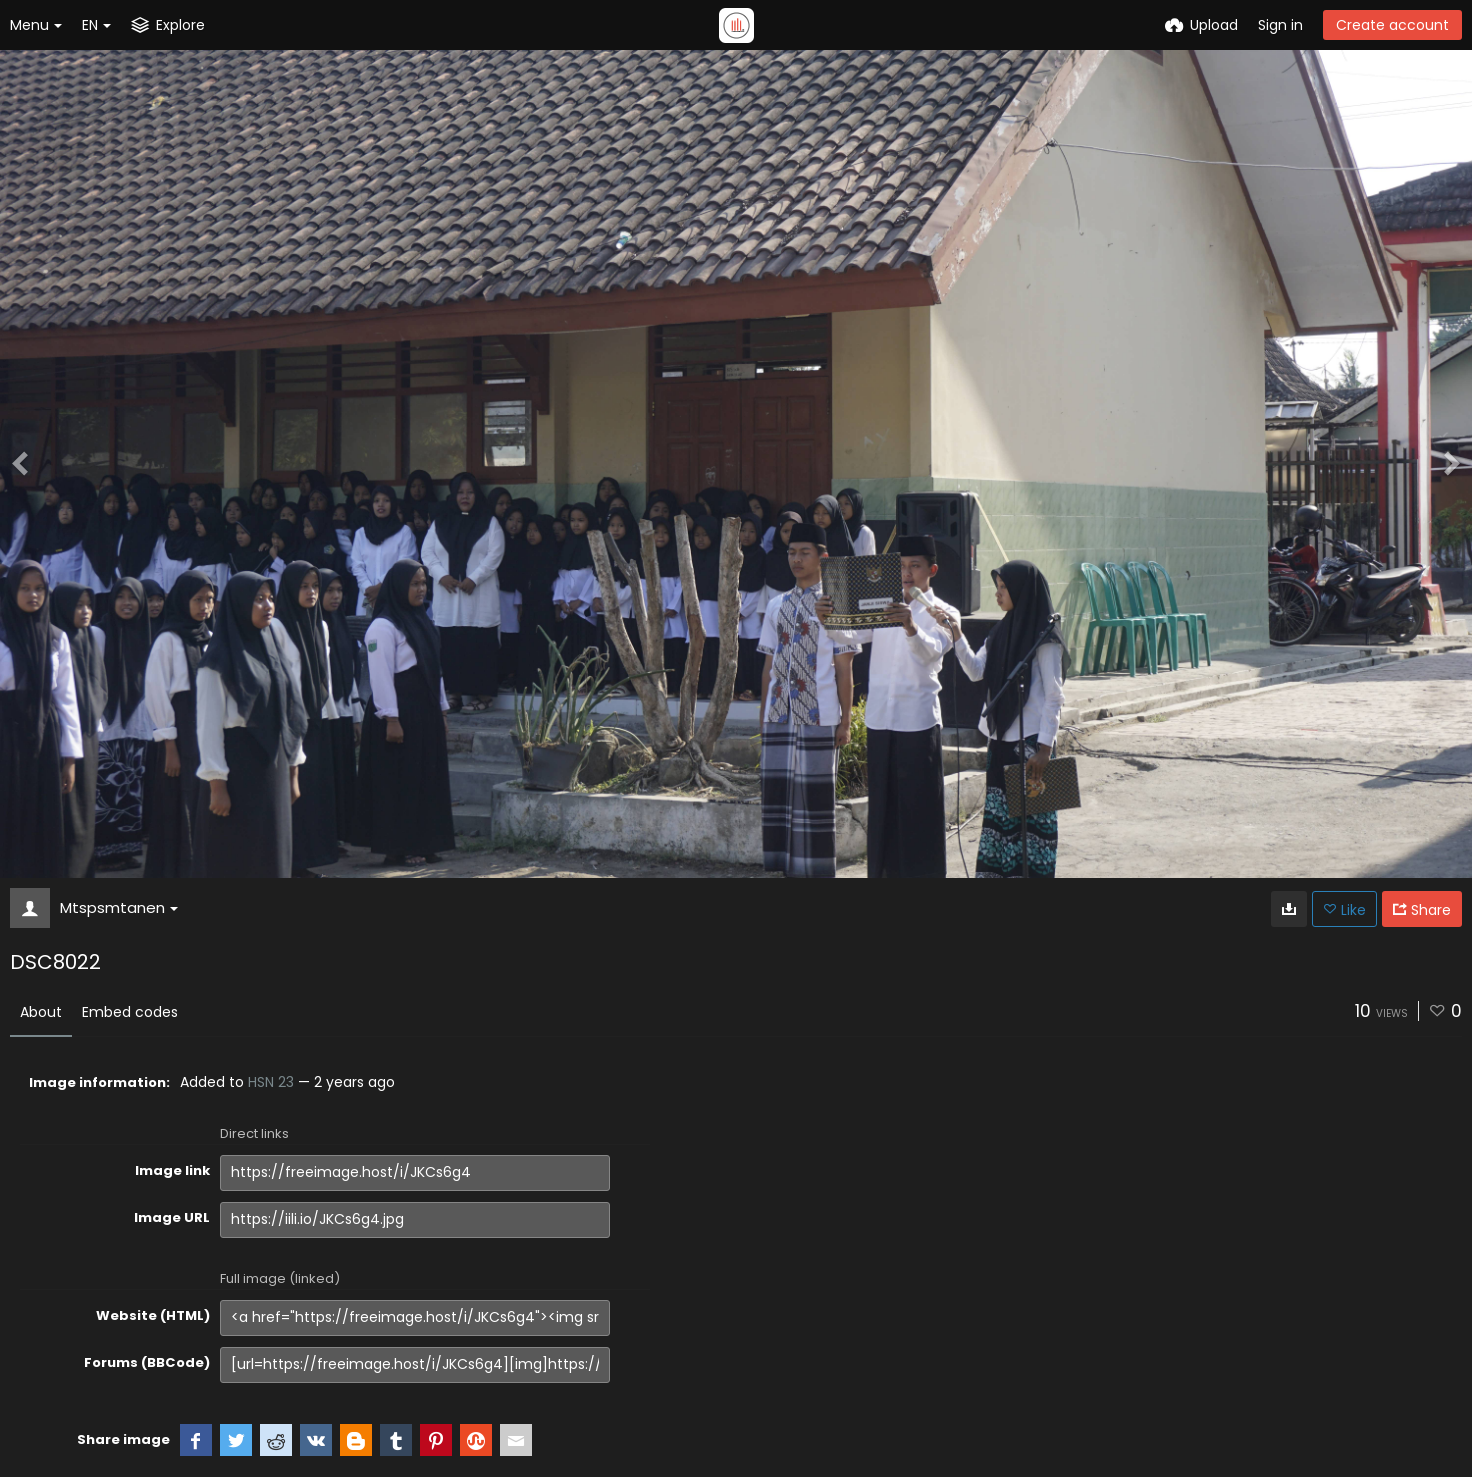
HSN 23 (271, 1082)
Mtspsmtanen (119, 907)
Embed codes (130, 1012)
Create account (1392, 25)
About (41, 1012)
